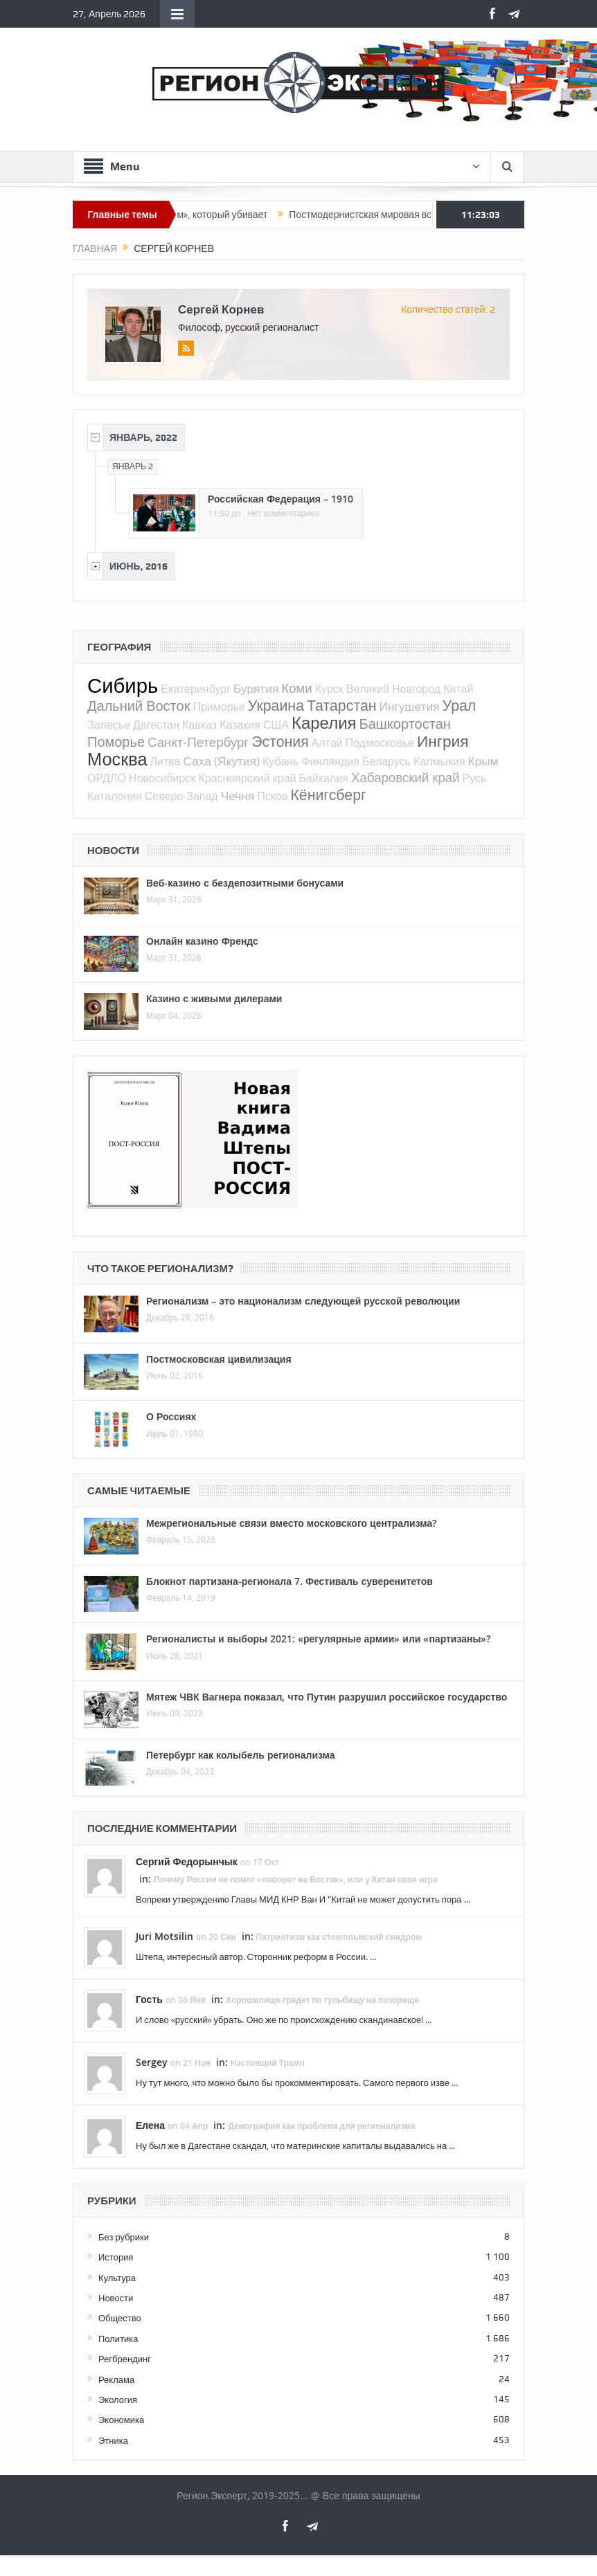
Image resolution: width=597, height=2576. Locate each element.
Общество (119, 2318)
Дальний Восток (138, 705)
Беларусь (386, 761)
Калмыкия (439, 761)
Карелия (324, 722)
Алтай (327, 742)
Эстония (280, 741)
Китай (458, 688)
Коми (296, 687)
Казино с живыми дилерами (214, 998)
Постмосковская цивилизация (219, 1359)
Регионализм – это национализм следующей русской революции (303, 1300)
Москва (117, 758)
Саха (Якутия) (221, 761)
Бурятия (255, 688)
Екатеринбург (196, 688)
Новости (115, 2298)
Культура (117, 2277)
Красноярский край (247, 778)
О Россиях (171, 1416)
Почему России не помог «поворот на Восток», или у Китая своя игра (296, 1879)
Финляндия (330, 761)
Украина (276, 705)
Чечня (238, 796)
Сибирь (122, 685)
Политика (118, 2338)
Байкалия (323, 778)
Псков (272, 796)
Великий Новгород (393, 688)
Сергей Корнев (221, 309)
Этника (113, 2440)
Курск (329, 688)
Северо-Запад (181, 796)
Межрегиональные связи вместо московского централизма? (291, 1523)
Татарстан (342, 705)
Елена (150, 2125)
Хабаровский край (405, 777)
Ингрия (443, 741)
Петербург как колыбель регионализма (240, 1754)
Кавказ (199, 724)
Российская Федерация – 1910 (280, 498)
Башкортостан (405, 723)
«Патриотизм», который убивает (212, 214)
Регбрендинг (124, 2358)
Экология (117, 2399)
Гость (149, 1999)
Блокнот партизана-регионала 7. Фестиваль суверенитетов (289, 1581)
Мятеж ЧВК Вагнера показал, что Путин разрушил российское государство (326, 1696)
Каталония (114, 796)
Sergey (152, 2062)
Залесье (108, 724)
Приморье (218, 706)
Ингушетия (410, 706)
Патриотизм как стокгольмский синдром (339, 1937)
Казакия (240, 724)
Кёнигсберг (328, 794)
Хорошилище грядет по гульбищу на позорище (322, 2000)
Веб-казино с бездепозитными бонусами (245, 882)
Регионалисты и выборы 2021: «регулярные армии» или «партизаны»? (318, 1638)
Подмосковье (380, 742)
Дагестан (156, 724)
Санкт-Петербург (198, 741)
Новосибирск (162, 778)
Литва (165, 761)
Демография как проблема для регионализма (321, 2126)
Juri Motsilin (164, 1936)
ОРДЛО (106, 778)
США (276, 724)
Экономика (121, 2419)
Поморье (116, 741)
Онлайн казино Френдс (202, 940)
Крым (483, 761)
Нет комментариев (284, 513)
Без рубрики (123, 2237)
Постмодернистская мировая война (383, 214)
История (115, 2257)
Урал (459, 705)
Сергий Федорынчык (187, 1861)
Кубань (280, 761)
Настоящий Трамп (268, 2063)
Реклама (116, 2379)
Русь (475, 778)
